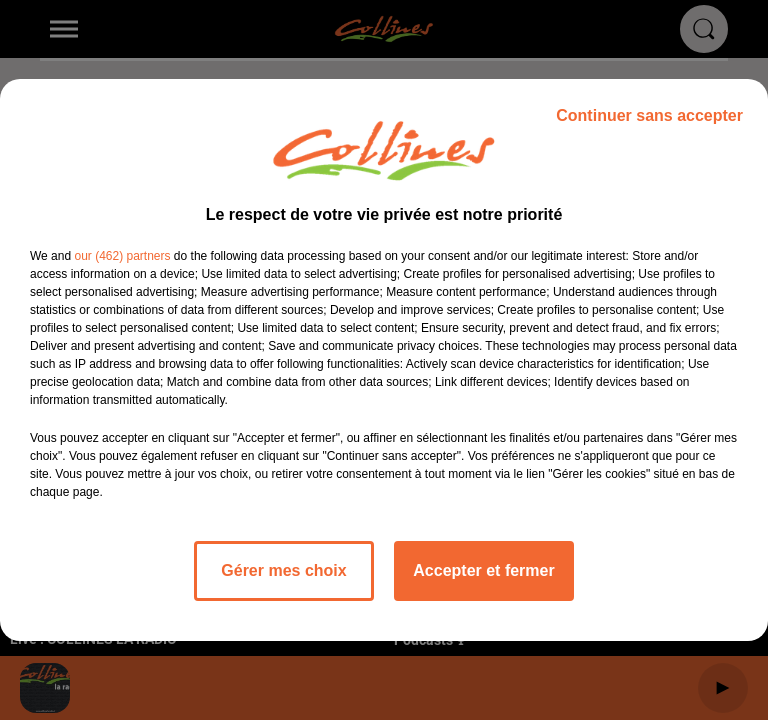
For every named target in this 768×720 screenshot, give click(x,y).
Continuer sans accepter (649, 115)
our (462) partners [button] (122, 256)
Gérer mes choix (283, 570)
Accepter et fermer (483, 570)
